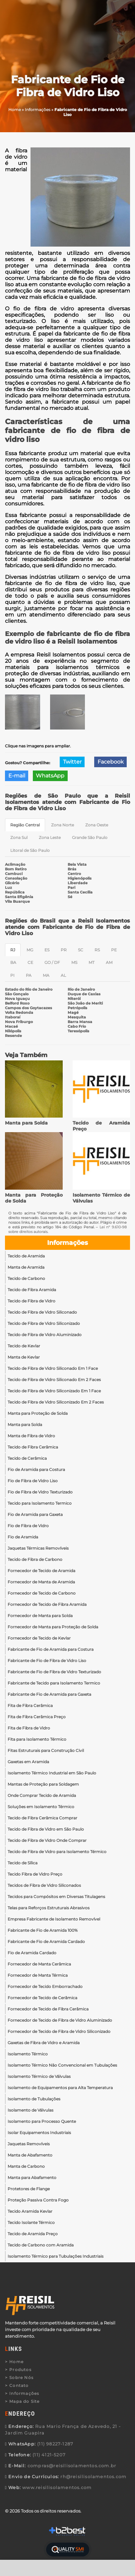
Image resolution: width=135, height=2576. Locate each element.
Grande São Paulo (89, 837)
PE (114, 949)
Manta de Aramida (26, 1267)
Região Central (25, 824)
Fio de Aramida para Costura (36, 1469)
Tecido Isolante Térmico (31, 2222)
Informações (67, 1243)
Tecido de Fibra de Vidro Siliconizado (44, 1323)
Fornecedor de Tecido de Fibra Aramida (47, 1604)
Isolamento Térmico (28, 2053)
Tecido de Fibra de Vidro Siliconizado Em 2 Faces (56, 1402)
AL (63, 975)
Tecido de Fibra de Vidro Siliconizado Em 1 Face (54, 1390)
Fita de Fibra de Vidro (29, 1727)
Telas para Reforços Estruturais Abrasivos (49, 1907)
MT (92, 962)
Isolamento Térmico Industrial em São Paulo (52, 1772)
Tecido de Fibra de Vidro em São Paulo (46, 1829)
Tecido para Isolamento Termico (40, 1503)
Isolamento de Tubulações (34, 2098)
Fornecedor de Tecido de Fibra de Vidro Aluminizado (60, 2020)
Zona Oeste (96, 824)
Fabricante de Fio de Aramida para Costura (51, 1649)
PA (29, 975)
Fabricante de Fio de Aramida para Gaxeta (49, 1694)
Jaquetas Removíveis (29, 2143)
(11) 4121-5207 (49, 2454)
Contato (19, 2385)
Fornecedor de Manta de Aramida (41, 1581)
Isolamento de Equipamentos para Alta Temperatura (60, 2087)
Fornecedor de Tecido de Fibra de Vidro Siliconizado (59, 2031)
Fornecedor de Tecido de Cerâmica (42, 1997)
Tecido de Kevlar (24, 1345)
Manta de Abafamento (30, 2155)
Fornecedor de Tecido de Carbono (42, 1593)
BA (13, 962)
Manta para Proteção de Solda (38, 1413)
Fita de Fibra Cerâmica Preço (37, 1716)
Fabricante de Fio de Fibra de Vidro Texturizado (54, 1671)
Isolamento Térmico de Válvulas (39, 2076)
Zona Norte (62, 824)
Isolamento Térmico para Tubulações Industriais (55, 2256)
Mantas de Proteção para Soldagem (43, 1784)
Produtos (20, 2369)
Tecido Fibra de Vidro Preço (35, 1874)
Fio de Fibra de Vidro (28, 1525)
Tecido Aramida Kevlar (30, 2211)
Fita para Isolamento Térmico (37, 1739)
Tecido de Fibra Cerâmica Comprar (42, 1817)
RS (97, 949)
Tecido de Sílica (22, 1862)
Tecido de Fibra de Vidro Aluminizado (45, 1334)
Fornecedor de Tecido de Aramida (41, 1570)
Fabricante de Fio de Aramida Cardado (46, 1941)
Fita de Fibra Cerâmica (30, 1705)
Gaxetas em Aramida (28, 1761)
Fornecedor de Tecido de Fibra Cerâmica (48, 2008)
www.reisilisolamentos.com (57, 2487)
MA (46, 975)
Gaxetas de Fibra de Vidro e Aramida (44, 2042)
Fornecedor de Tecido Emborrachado (45, 1986)
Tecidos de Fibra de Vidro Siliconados (44, 1885)
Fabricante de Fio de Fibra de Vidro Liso (47, 1660)
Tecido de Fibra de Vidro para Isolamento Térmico (57, 1851)
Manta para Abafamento (32, 2177)
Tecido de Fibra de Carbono (35, 1559)
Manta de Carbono (26, 2166)
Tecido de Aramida (26, 1255)
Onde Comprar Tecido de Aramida (42, 1795)
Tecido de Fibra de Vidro (31, 1300)
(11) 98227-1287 (55, 2443)
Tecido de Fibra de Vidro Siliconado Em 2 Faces (54, 1379)
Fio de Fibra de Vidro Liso (33, 1480)
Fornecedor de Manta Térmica (38, 1975)
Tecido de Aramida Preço (33, 2233)
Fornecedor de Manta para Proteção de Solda (53, 1626)
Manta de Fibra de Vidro (31, 1435)
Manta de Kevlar (24, 1357)
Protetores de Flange (29, 2188)
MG (30, 949)
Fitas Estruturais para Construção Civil (46, 1750)
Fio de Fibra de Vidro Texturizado (40, 1491)
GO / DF (52, 962)
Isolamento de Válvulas (30, 2110)
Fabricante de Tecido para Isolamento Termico (54, 1683)
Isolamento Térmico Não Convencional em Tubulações (62, 2065)
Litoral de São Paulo (30, 850)
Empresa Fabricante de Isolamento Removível (54, 1919)
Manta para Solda (26, 1123)
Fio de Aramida (23, 1536)
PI (12, 975)
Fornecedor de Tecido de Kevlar (39, 1638)
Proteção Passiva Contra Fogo (38, 2200)
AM (109, 962)
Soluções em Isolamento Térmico (41, 1806)
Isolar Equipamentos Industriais (39, 2132)
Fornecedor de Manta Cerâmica (39, 1964)
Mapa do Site (24, 2401)
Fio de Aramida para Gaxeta (35, 1514)
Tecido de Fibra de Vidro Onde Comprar (47, 1840)
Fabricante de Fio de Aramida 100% (43, 1930)
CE (30, 962)
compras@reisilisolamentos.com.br (72, 2465)
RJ (12, 949)
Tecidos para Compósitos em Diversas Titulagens (56, 1896)
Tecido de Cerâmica (27, 1458)
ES (46, 949)
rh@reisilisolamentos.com (93, 2476)
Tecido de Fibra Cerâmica (33, 1447)
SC (80, 949)
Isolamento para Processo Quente (42, 2121)
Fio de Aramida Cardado (32, 1952)
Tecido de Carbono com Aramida (41, 2244)
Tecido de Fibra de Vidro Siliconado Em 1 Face (53, 1368)
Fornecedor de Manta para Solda (40, 1615)
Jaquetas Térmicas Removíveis (38, 1548)
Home (16, 2361)
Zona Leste (50, 837)
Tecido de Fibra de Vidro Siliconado (42, 1312)
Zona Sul (19, 837)
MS (74, 962)
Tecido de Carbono (26, 1278)
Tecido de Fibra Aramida (32, 1289)
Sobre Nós (21, 2377)
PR (64, 949)
